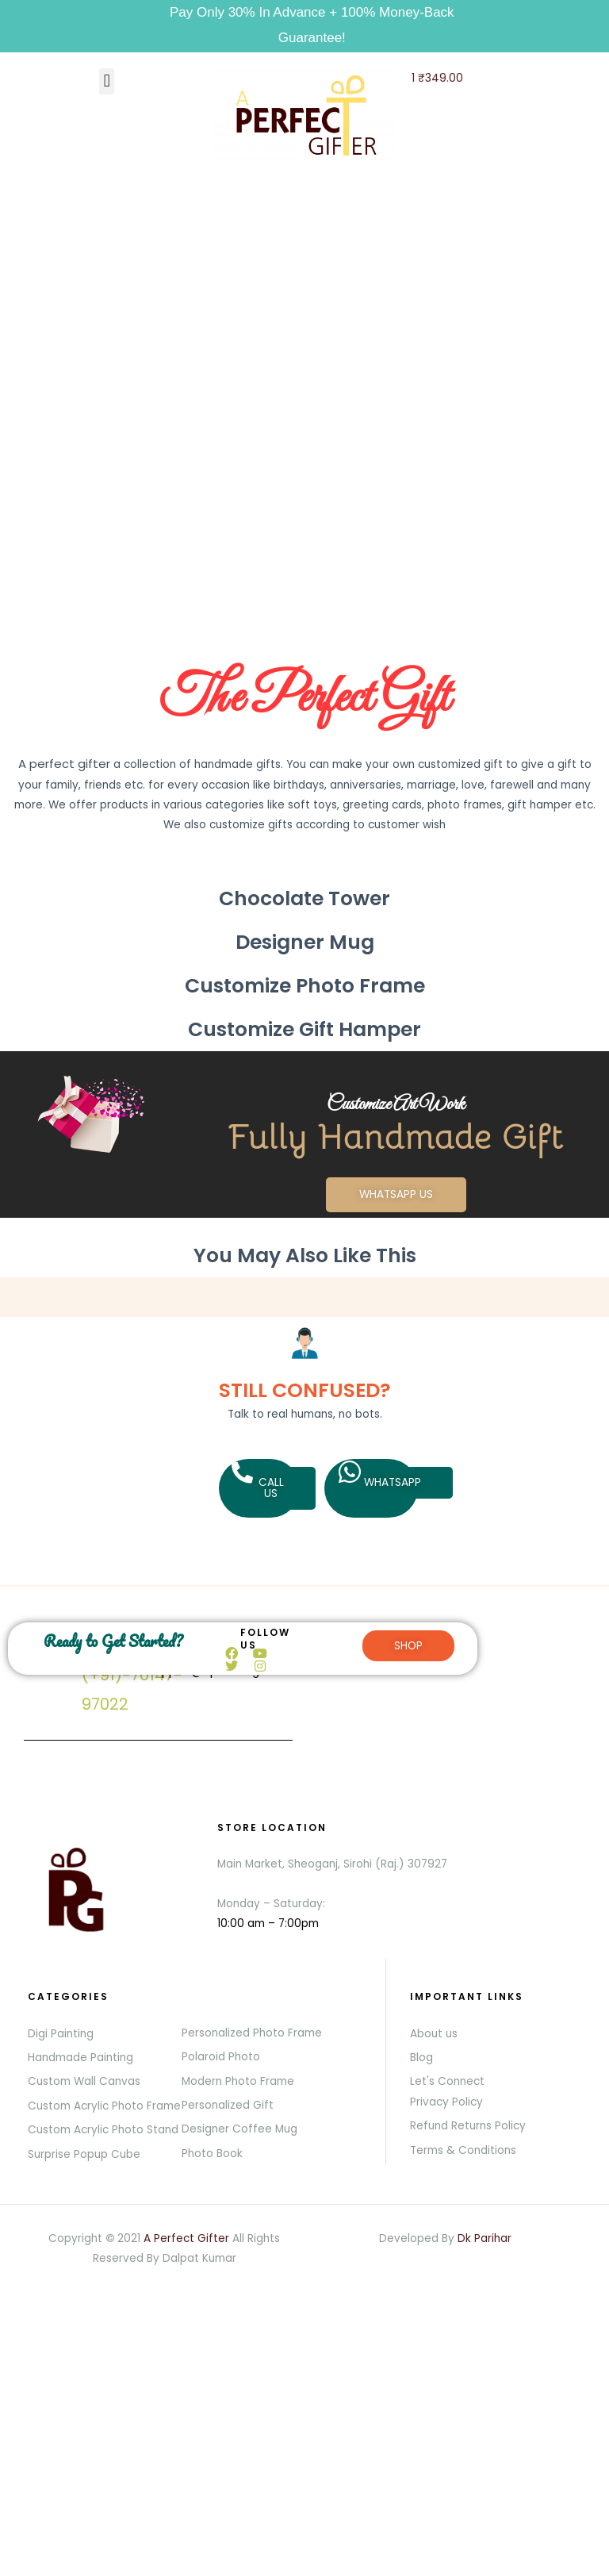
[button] (106, 81)
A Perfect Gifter (186, 2238)
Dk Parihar (484, 2238)
